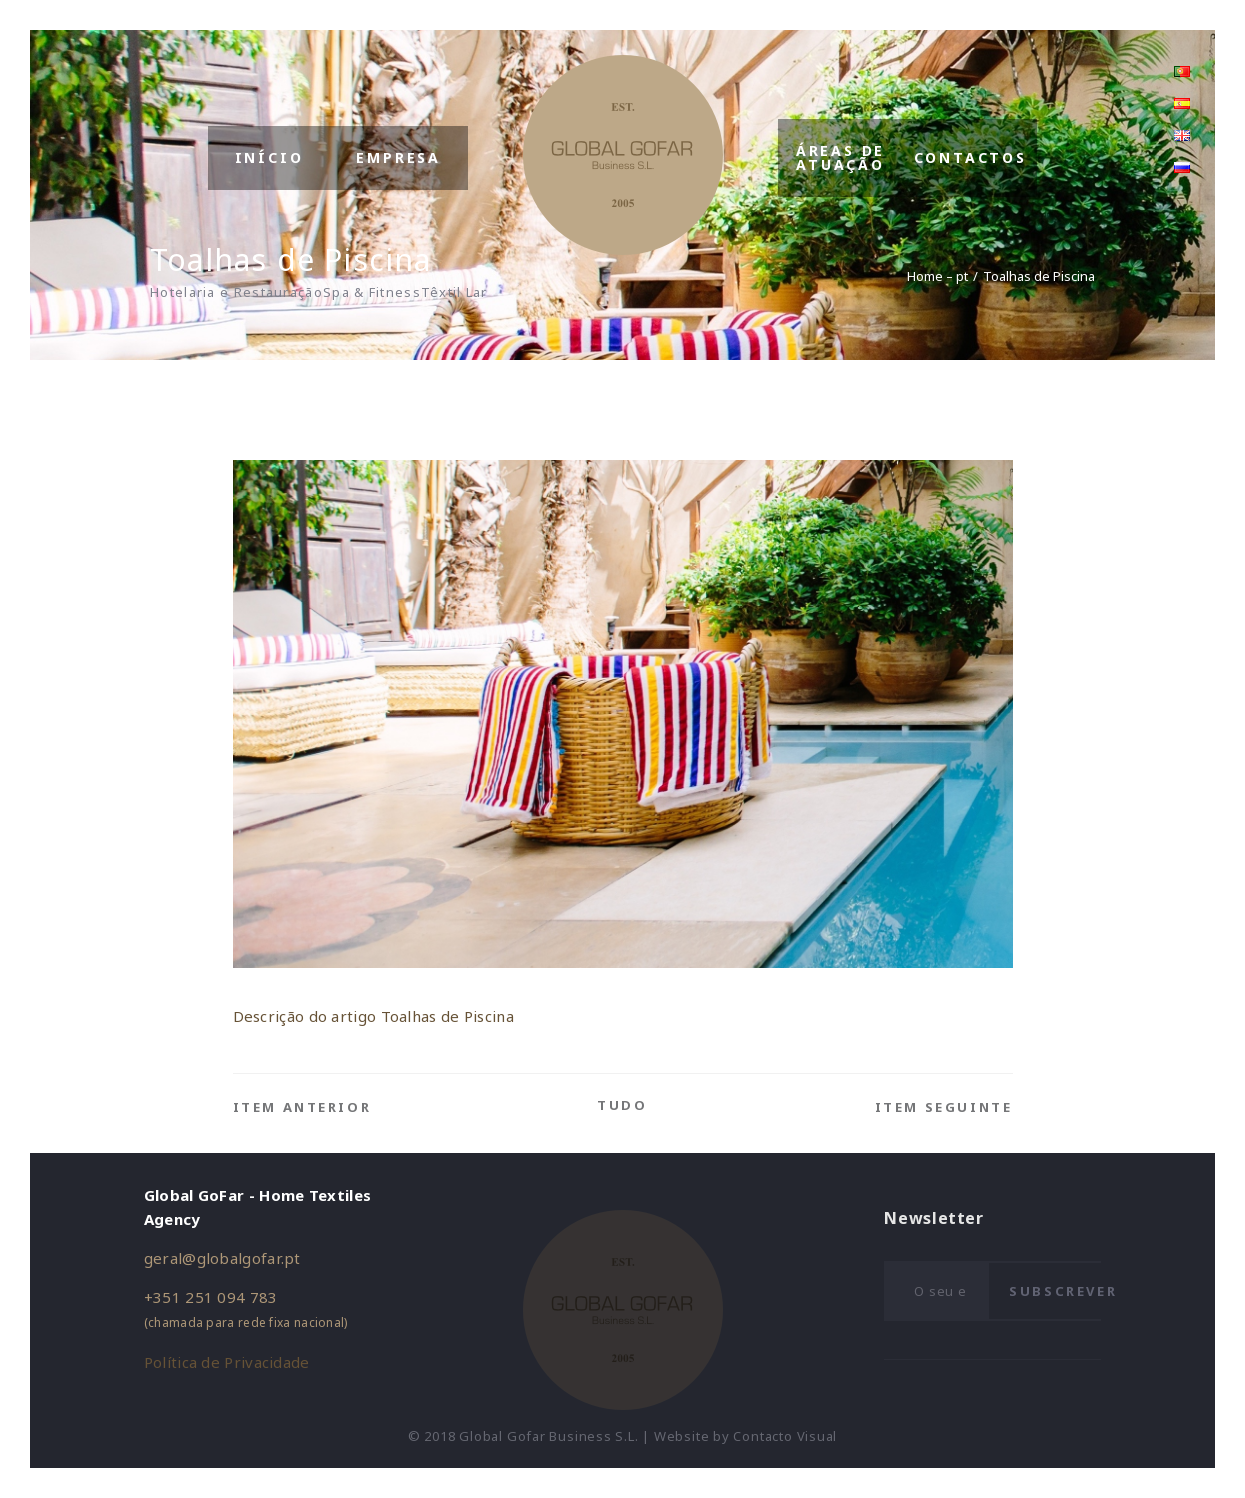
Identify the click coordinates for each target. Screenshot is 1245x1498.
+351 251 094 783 (211, 1297)
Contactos (970, 157)
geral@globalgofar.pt (222, 1258)
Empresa (398, 157)
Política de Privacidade (227, 1362)
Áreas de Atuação (840, 157)
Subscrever (1063, 1291)
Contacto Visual (785, 1436)
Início (269, 157)
